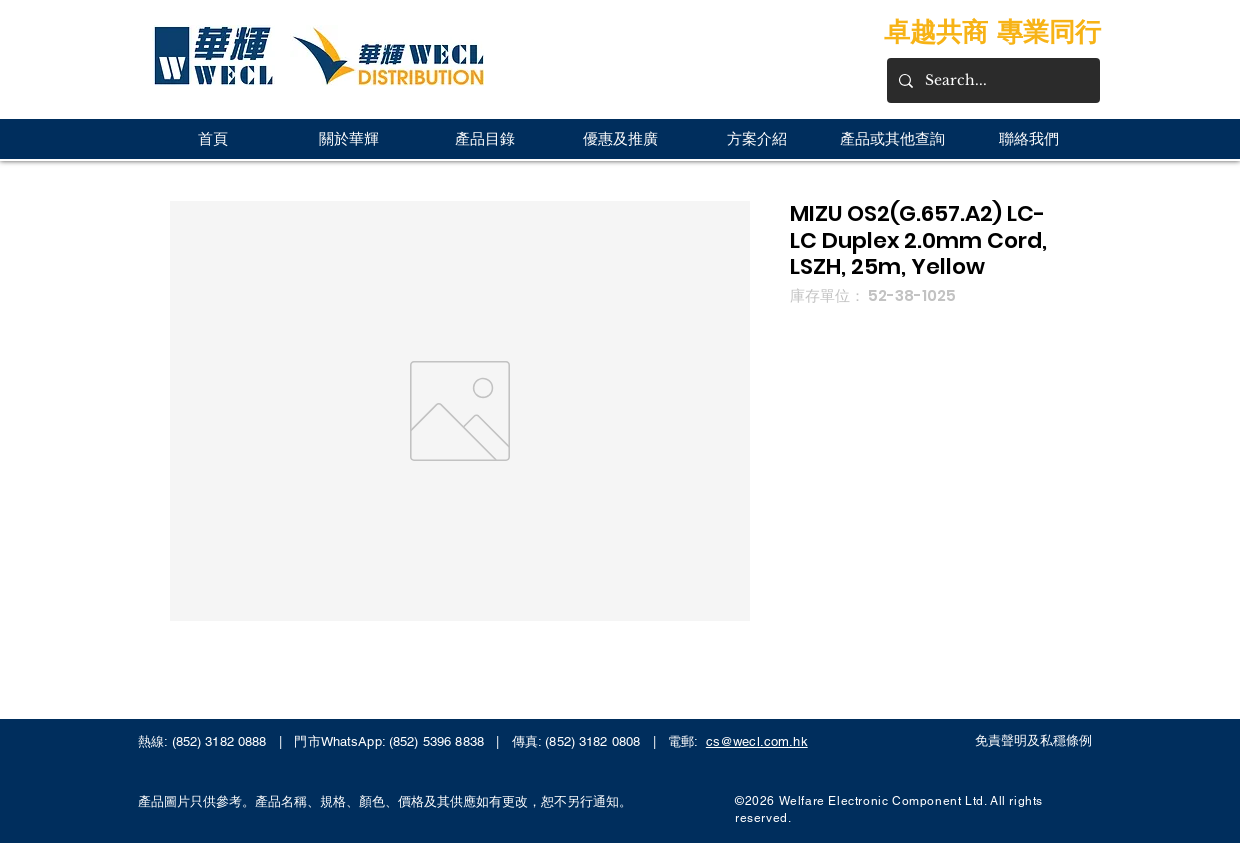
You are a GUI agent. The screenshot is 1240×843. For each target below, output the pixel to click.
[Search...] (991, 80)
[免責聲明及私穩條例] (1039, 740)
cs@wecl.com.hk (757, 741)
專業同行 (1049, 31)
